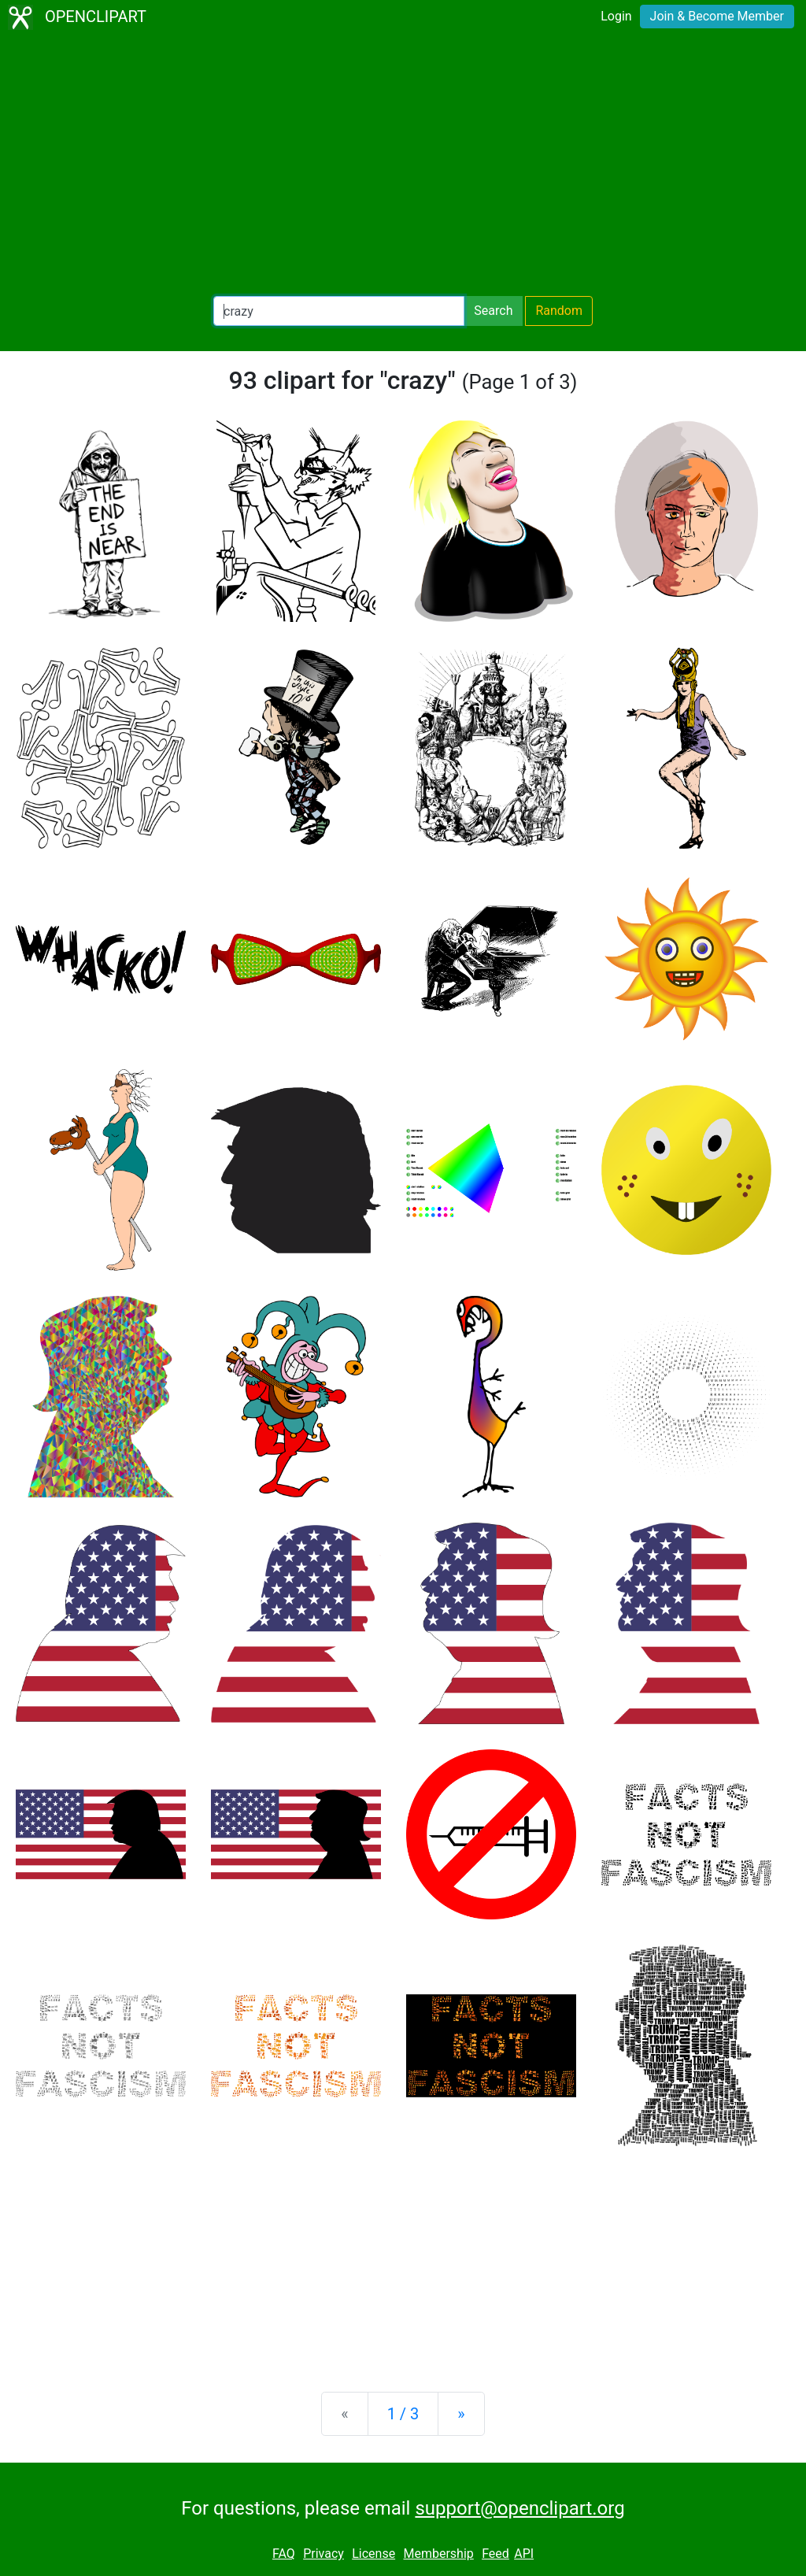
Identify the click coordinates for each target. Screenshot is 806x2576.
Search (493, 310)
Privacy (323, 2553)
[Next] (461, 2414)
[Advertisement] (403, 165)
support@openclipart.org (519, 2508)
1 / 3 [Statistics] (403, 2413)
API (524, 2553)
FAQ (283, 2553)
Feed (495, 2553)
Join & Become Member (717, 16)
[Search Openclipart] (338, 311)
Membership (438, 2553)
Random (558, 310)
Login (616, 16)
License (373, 2553)
